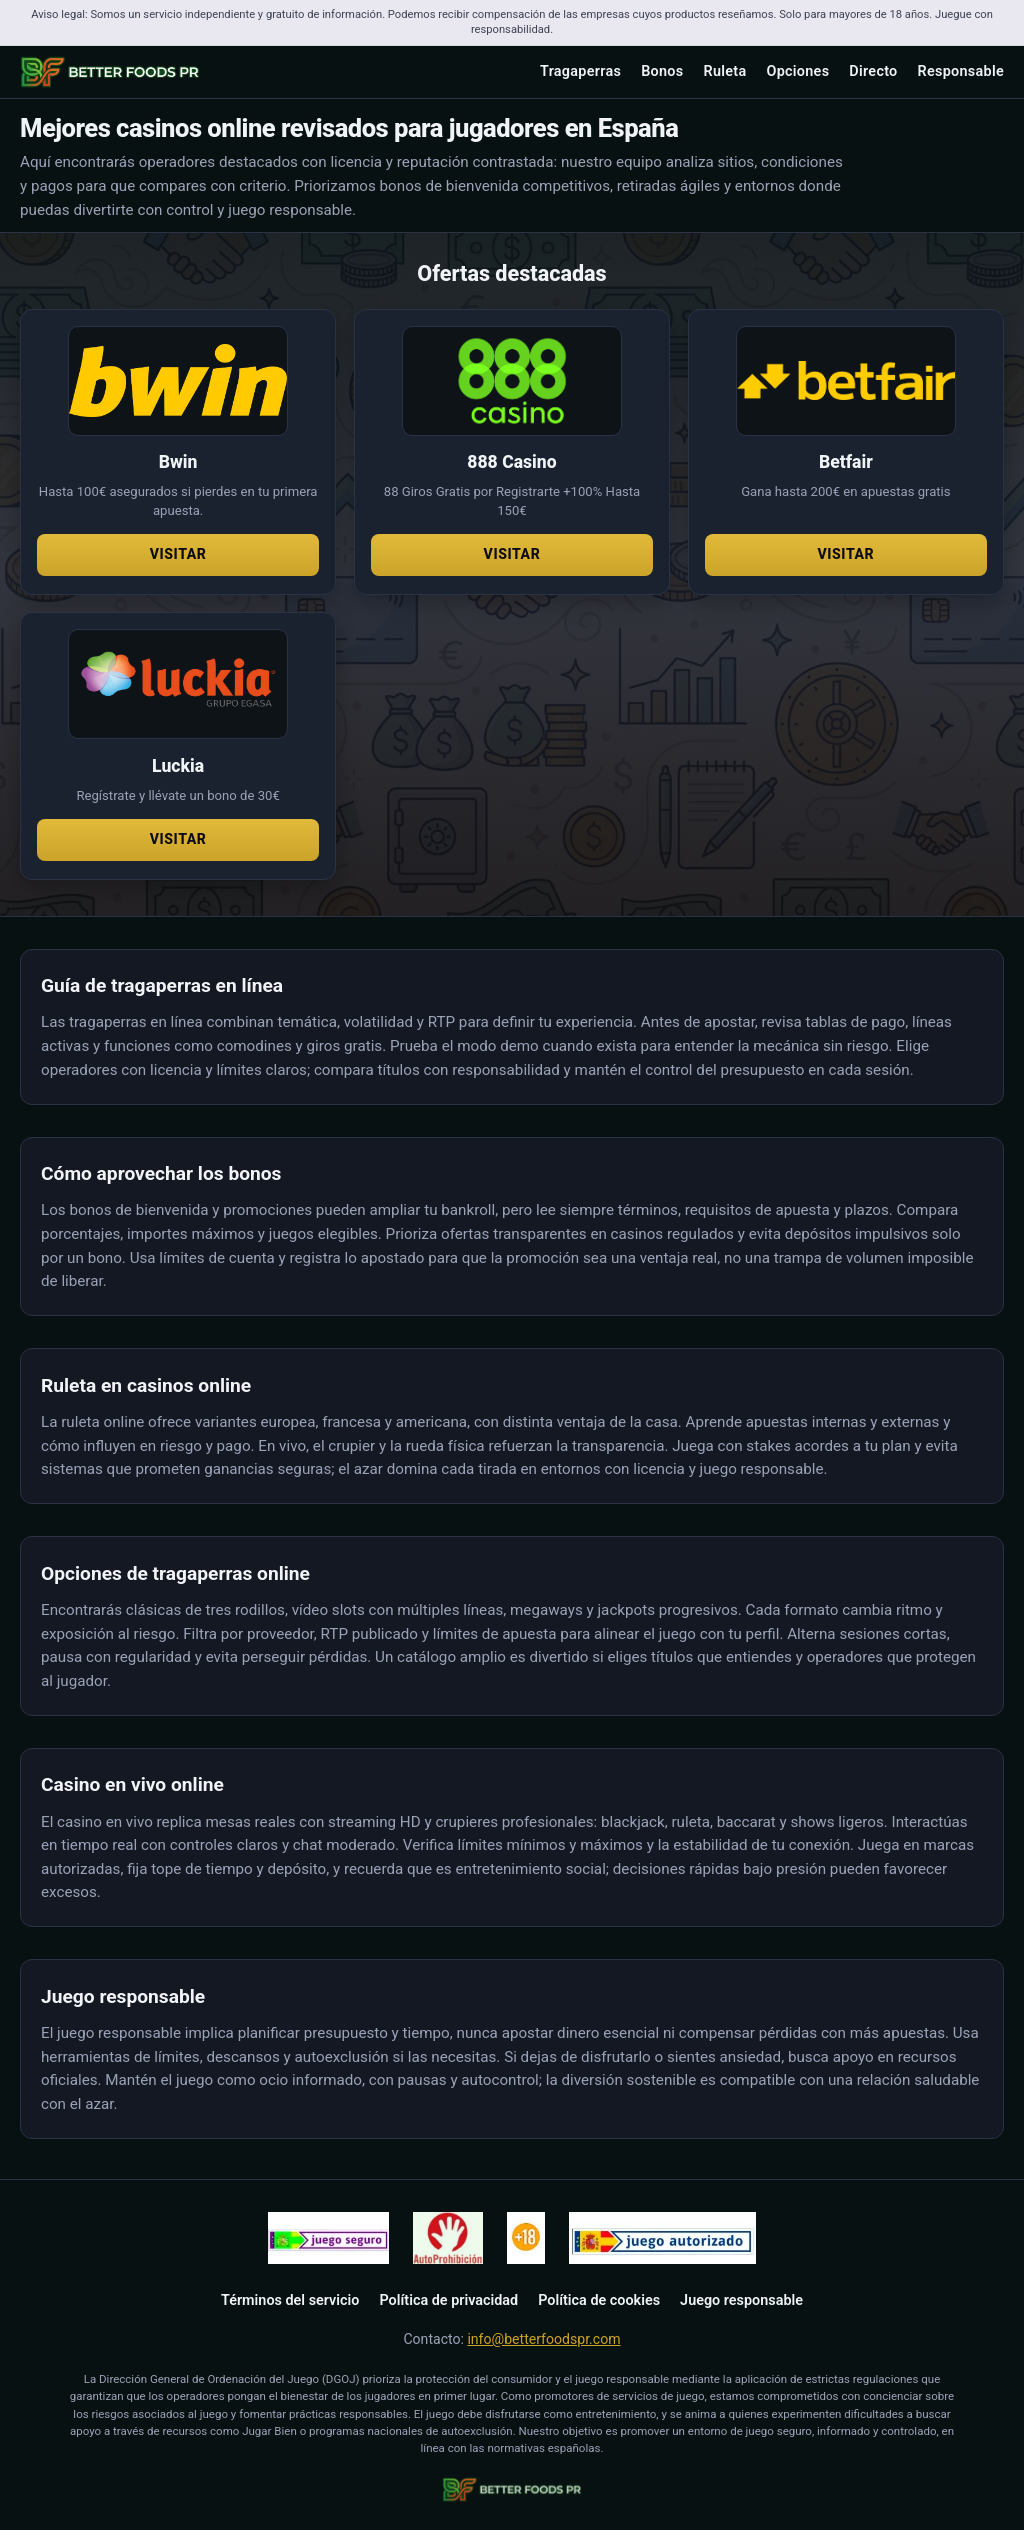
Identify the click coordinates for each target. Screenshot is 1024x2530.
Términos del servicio (290, 2300)
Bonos (662, 71)
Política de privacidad (448, 2300)
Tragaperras (580, 71)
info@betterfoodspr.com (543, 2339)
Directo (873, 71)
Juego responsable (741, 2300)
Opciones (797, 71)
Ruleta (724, 71)
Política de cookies (599, 2300)
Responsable (961, 71)
